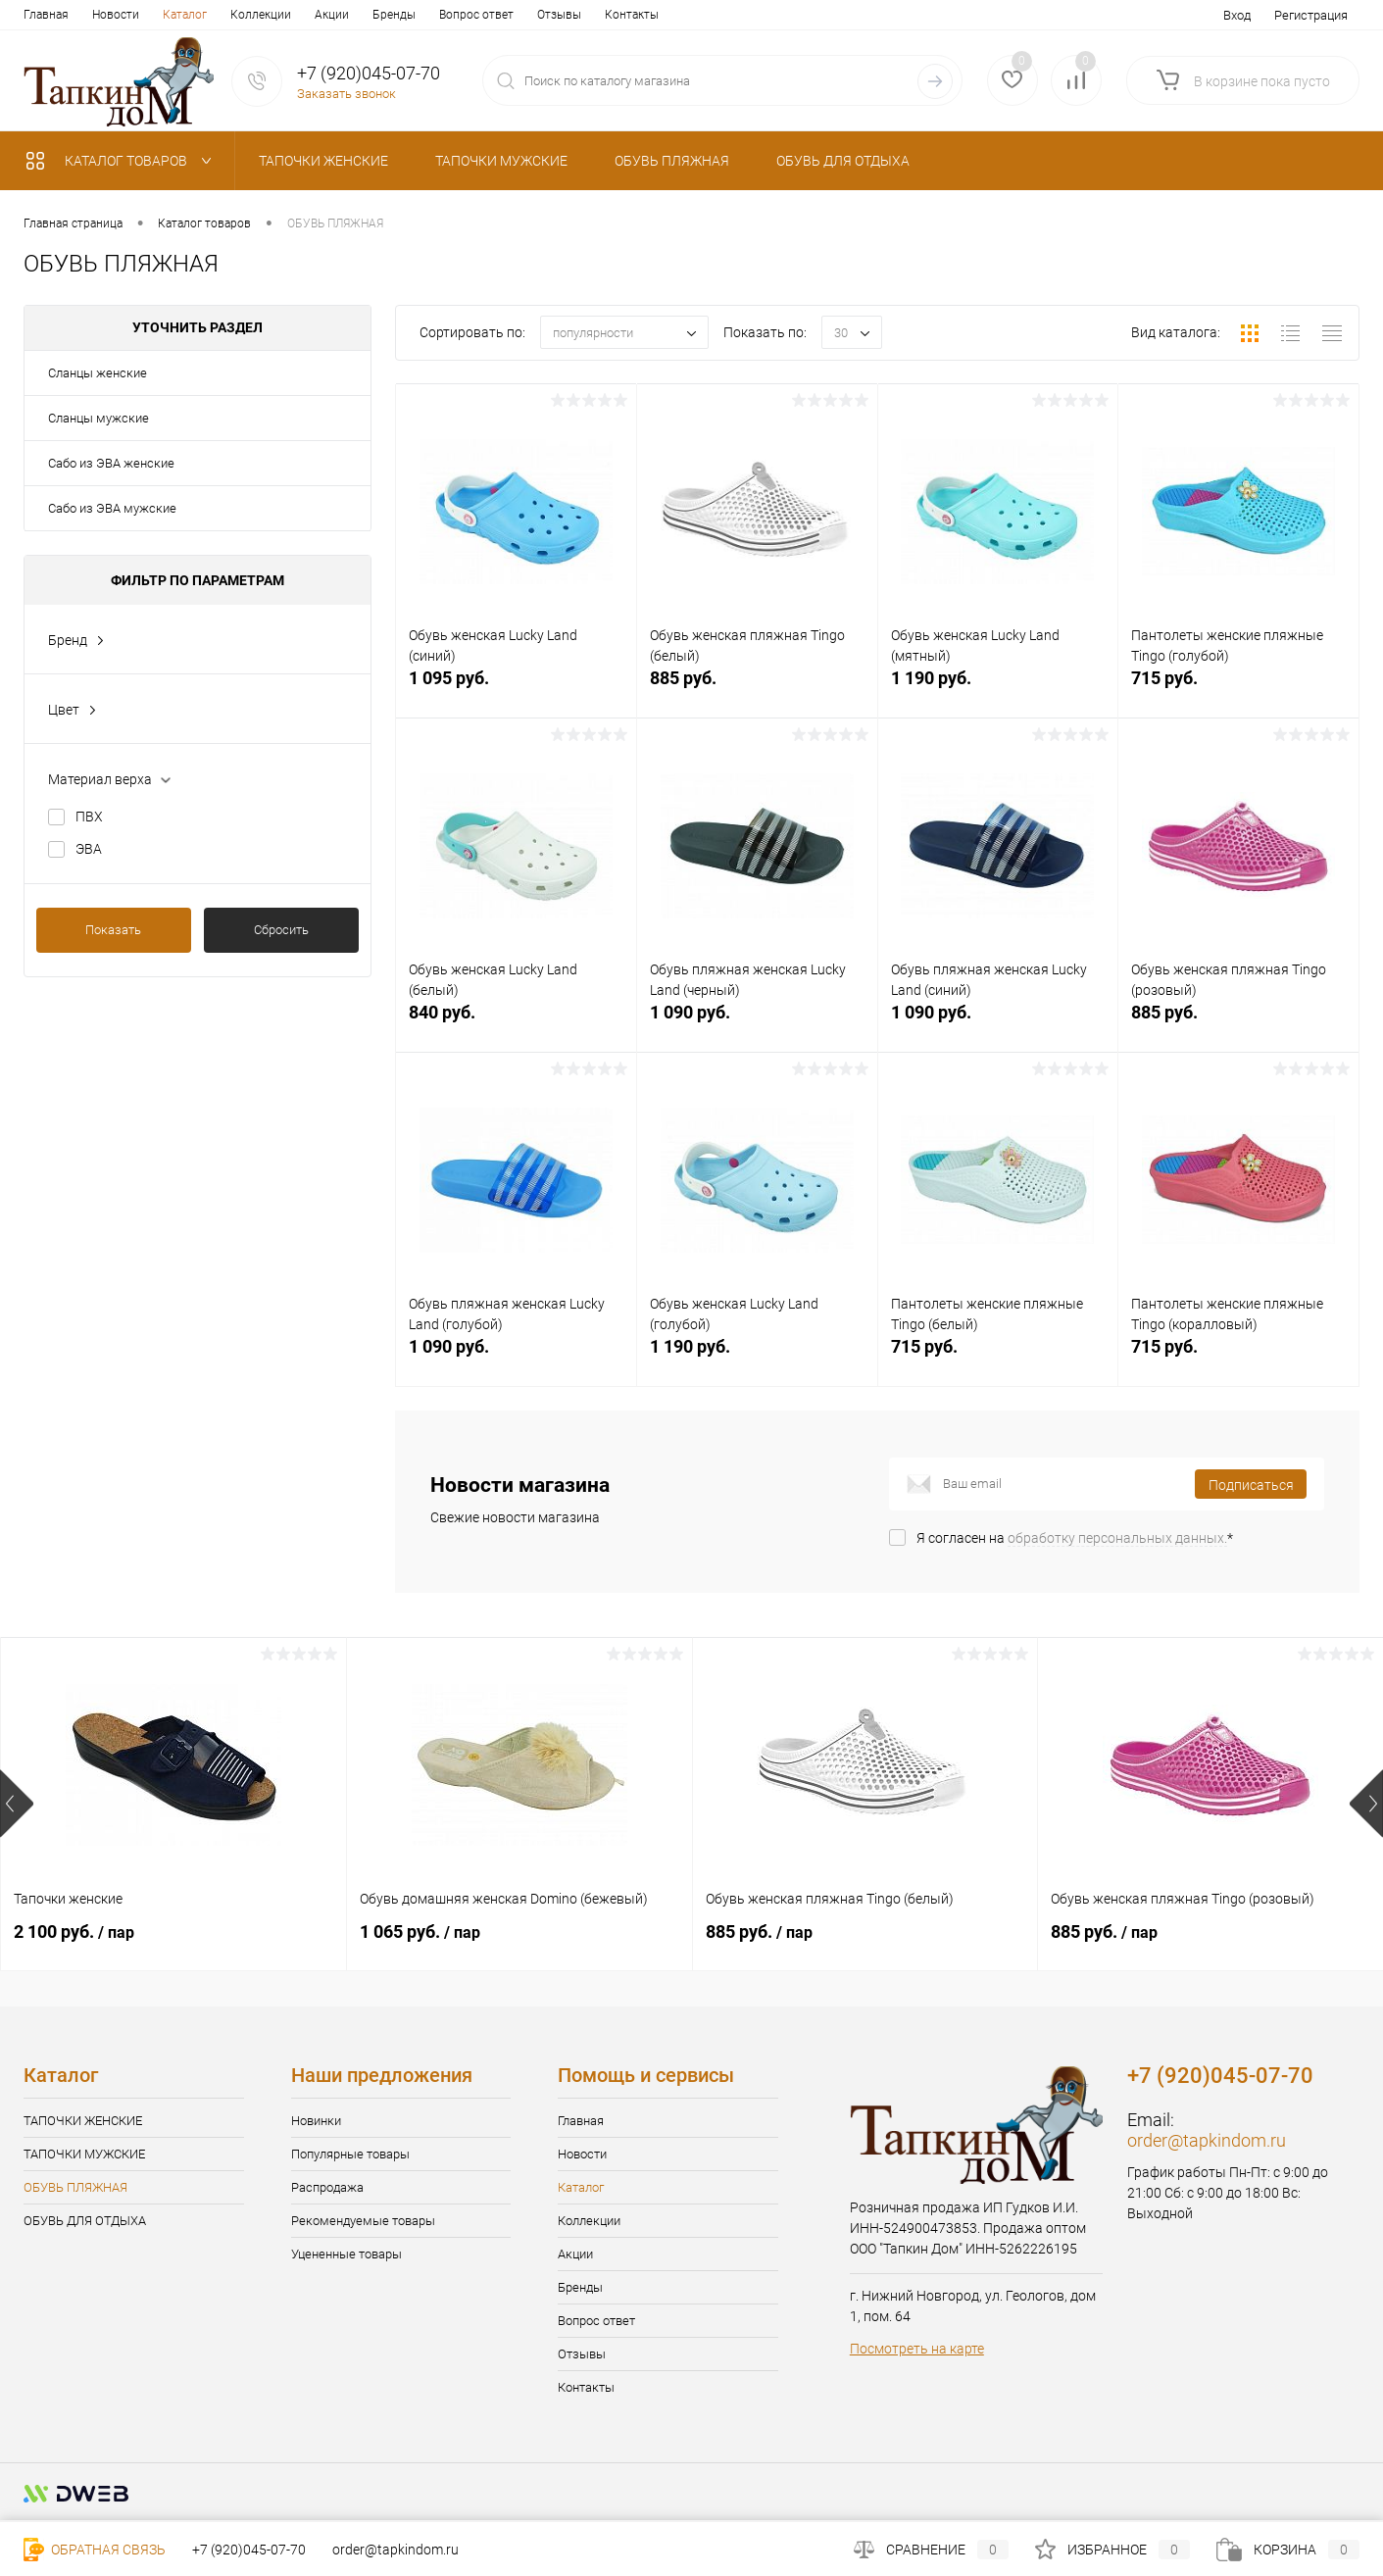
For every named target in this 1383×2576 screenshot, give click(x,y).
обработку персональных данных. (1117, 1538)
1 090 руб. (757, 1023)
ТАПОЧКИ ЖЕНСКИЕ (83, 2120)
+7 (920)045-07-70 (249, 2549)
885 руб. (757, 689)
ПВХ (89, 816)
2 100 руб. (74, 1931)
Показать (113, 929)
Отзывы (559, 15)
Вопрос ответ (476, 15)
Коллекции (260, 15)
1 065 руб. (420, 1931)
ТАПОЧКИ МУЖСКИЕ (84, 2154)
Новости (115, 15)
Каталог (185, 15)
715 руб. (1238, 689)
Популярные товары (350, 2154)
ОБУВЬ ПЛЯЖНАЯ (75, 2187)
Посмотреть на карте (917, 2348)
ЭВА (88, 849)
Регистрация (1311, 15)
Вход (1237, 15)
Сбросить (281, 929)
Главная (46, 15)
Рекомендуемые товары (363, 2220)
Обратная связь (95, 2549)
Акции (332, 15)
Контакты (632, 15)
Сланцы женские (97, 373)
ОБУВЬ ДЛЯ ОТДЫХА (85, 2220)
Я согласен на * (1074, 1538)
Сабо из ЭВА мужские (112, 508)
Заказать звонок (346, 93)
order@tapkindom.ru (1206, 2140)
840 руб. (516, 1023)
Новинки (316, 2120)
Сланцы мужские (98, 418)
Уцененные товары (346, 2254)
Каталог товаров (123, 161)
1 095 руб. (516, 689)
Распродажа (327, 2187)
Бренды (394, 15)
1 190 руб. (998, 689)
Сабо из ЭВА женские (111, 463)
